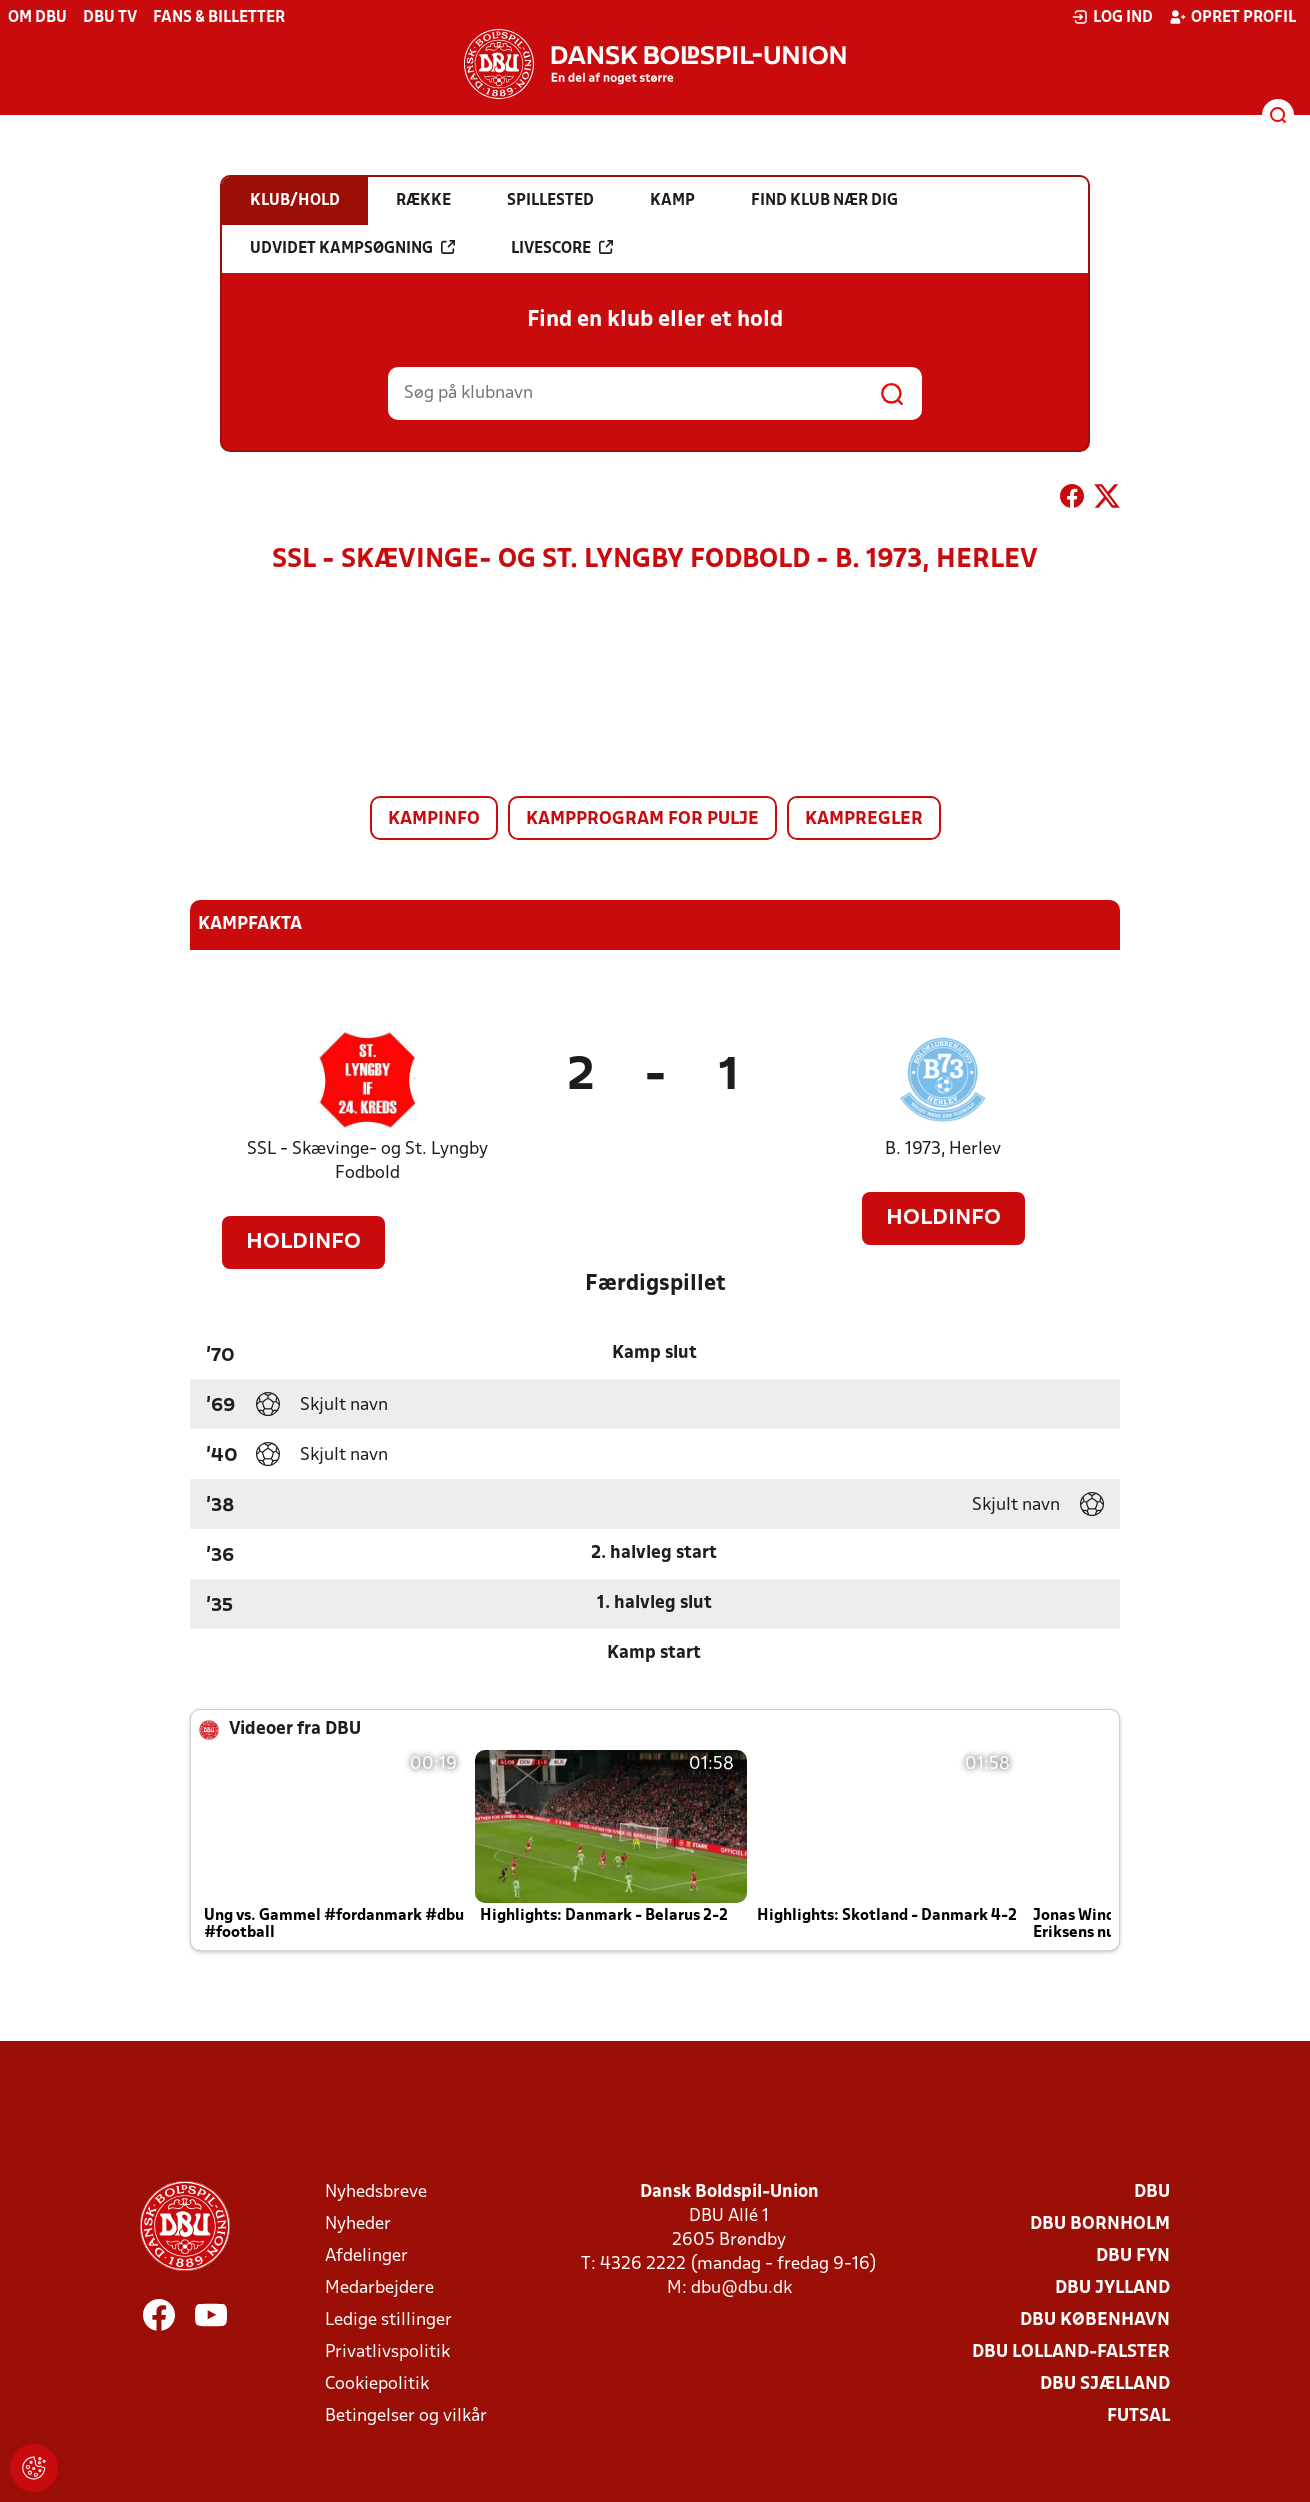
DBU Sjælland (1105, 2384)
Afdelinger (366, 2256)
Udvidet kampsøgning (352, 248)
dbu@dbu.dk (741, 2288)
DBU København (1095, 2320)
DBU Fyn (1133, 2256)
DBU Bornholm (1100, 2224)
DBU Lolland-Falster (1071, 2352)
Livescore (562, 248)
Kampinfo (434, 819)
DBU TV (110, 18)
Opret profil (1232, 17)
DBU (1152, 2192)
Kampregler (864, 819)
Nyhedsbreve (376, 2192)
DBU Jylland (1112, 2288)
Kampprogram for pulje (642, 819)
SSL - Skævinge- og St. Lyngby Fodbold (367, 1161)
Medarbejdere (379, 2288)
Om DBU (37, 18)
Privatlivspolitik (387, 2352)
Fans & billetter (219, 18)
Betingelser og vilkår (406, 2416)
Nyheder (358, 2224)
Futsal (1138, 2416)
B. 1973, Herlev (943, 1149)
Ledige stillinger (388, 2320)
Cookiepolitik (377, 2384)
